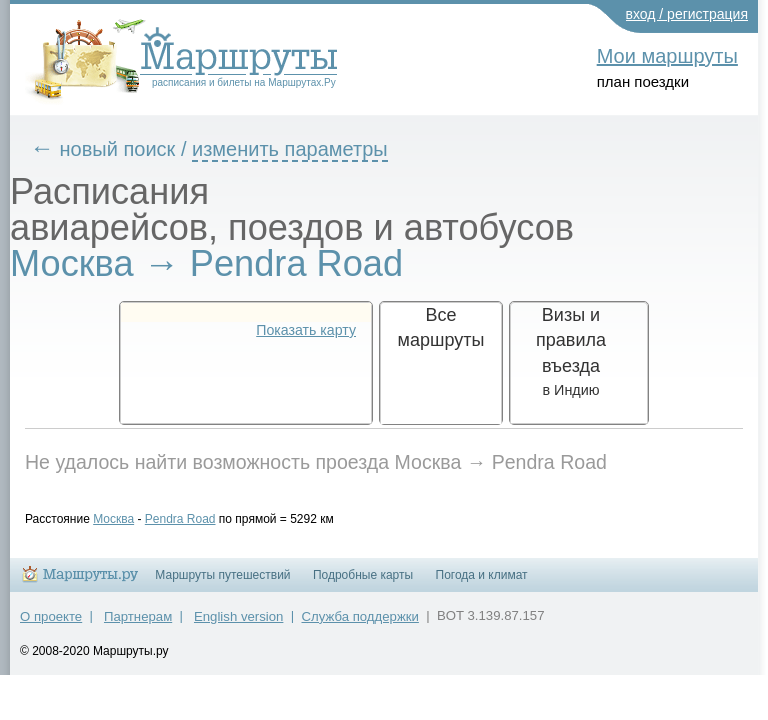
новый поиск (133, 149)
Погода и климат (482, 584)
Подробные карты (363, 584)
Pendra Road (195, 519)
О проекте (51, 625)
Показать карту (306, 330)
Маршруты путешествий (222, 584)
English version (238, 625)
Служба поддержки (360, 625)
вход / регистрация (687, 14)
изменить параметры (305, 149)
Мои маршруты (667, 56)
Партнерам (138, 625)
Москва (128, 519)
